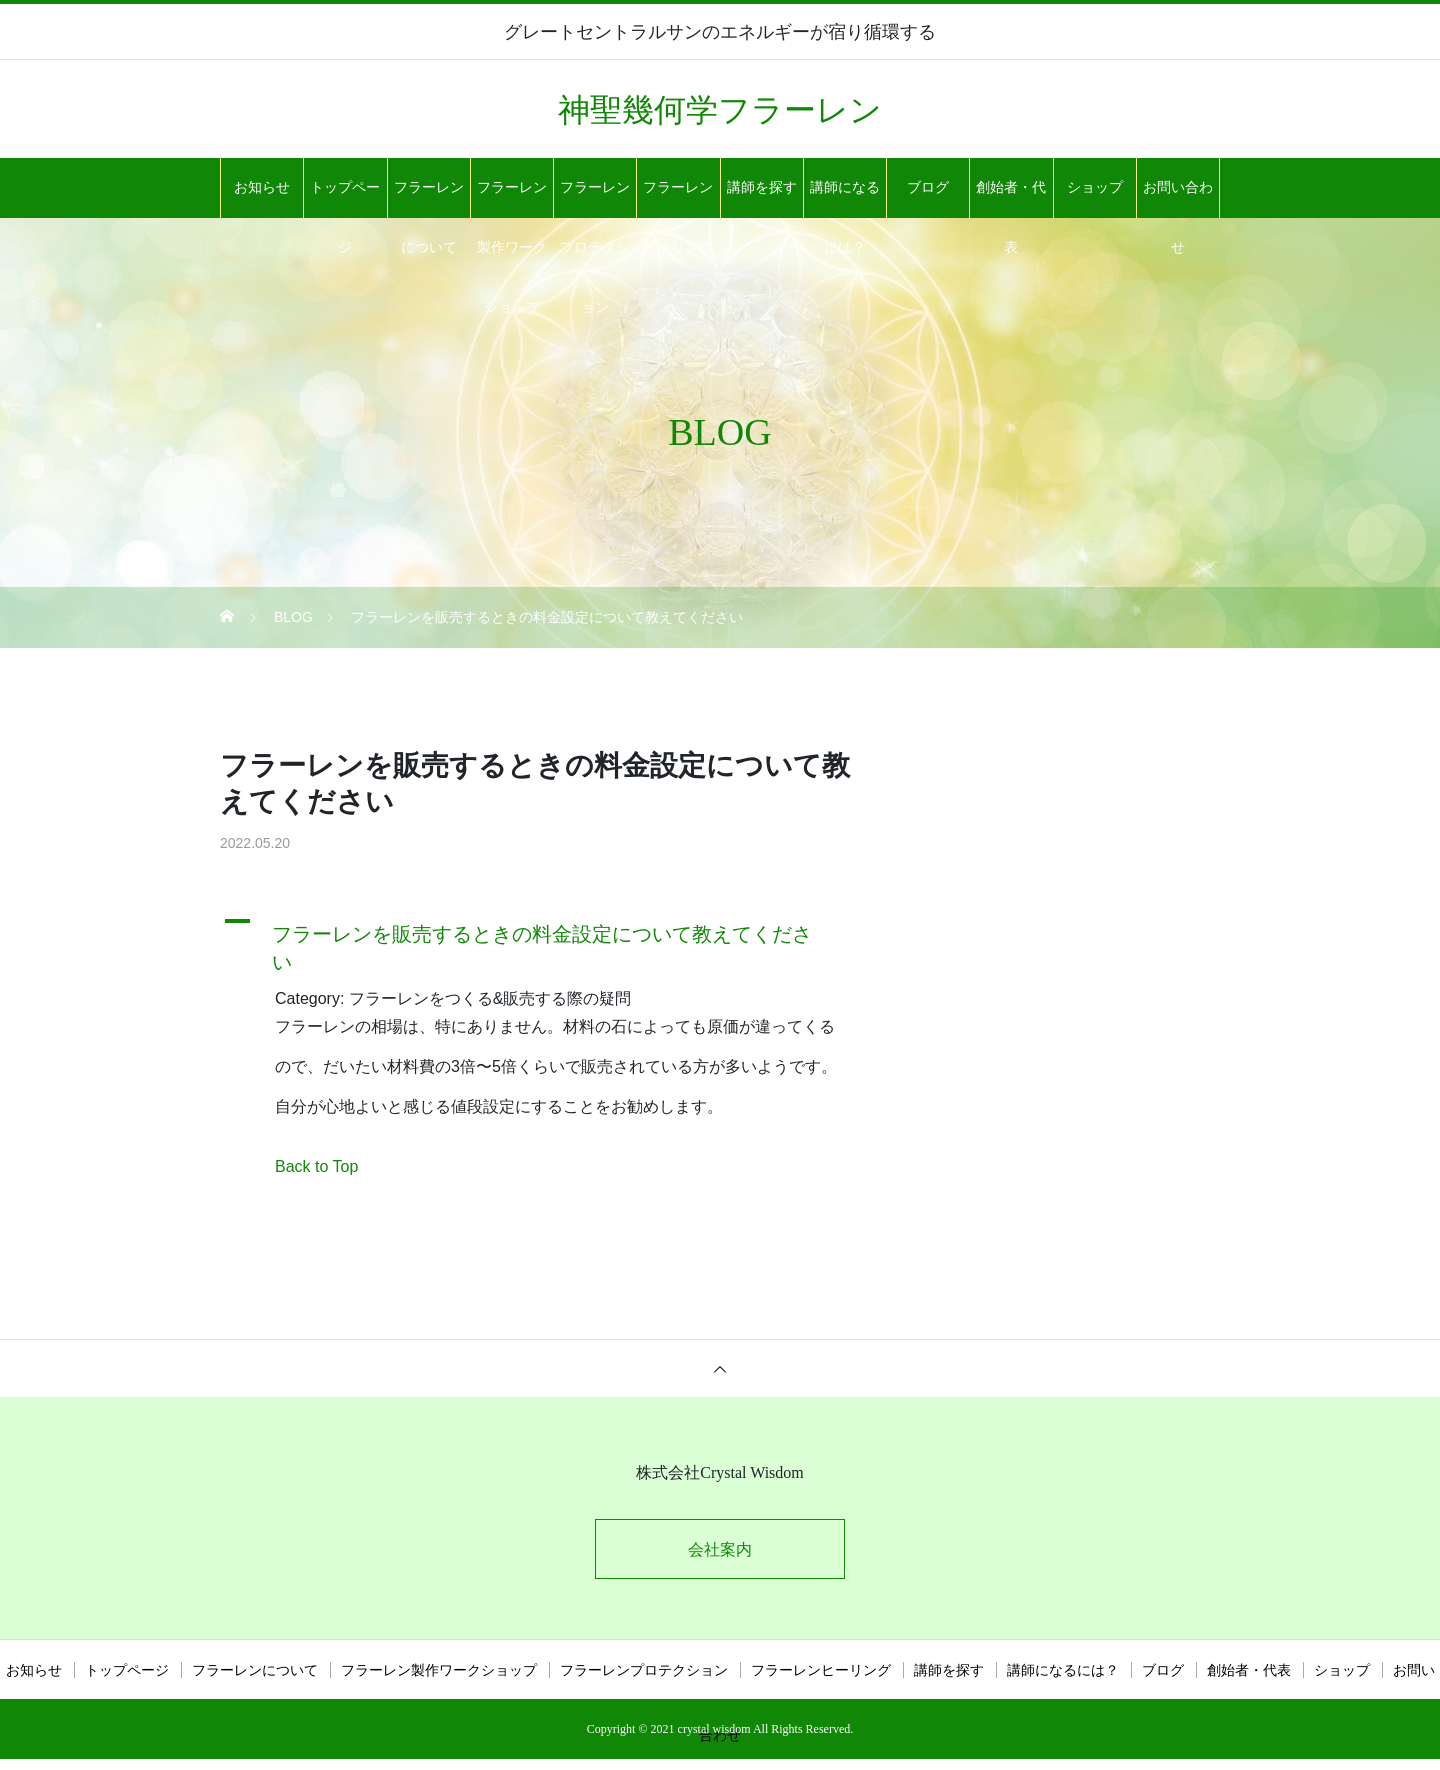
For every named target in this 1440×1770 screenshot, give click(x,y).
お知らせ (262, 187)
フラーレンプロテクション (595, 199)
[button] (545, 943)
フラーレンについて (429, 199)
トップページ (345, 199)
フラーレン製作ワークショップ (512, 199)
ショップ (1095, 187)
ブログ (928, 187)
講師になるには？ (845, 199)
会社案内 (720, 1549)
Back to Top (316, 1166)
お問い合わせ (1178, 199)
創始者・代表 (1011, 199)
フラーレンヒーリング (678, 199)
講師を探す (762, 187)
